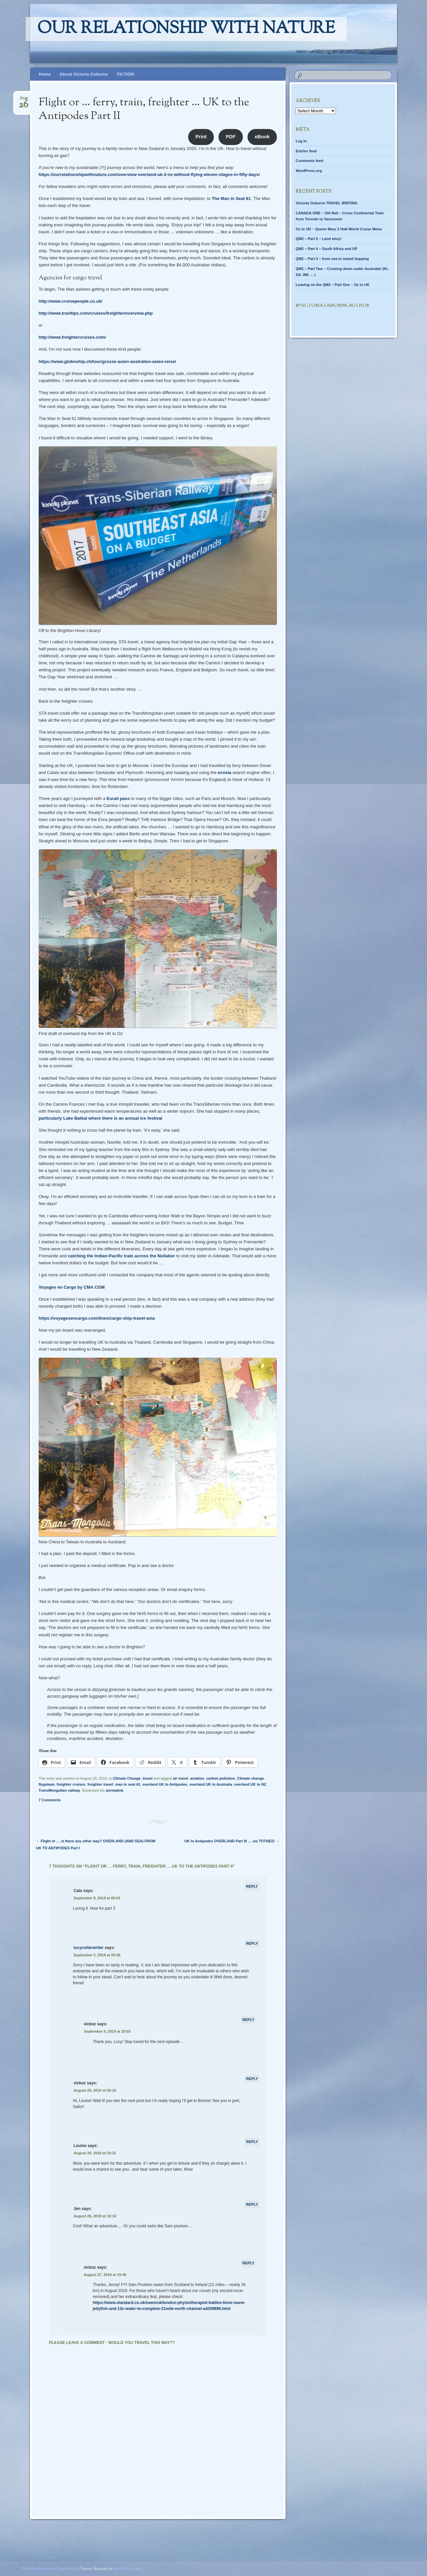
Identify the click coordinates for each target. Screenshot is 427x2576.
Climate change (250, 1778)
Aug (23, 100)
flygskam (47, 1784)
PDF (231, 136)
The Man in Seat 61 (231, 198)
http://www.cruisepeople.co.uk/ (70, 301)
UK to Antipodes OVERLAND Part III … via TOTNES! (232, 1841)
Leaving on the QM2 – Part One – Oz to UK (332, 285)
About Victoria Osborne (83, 74)
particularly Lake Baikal (63, 1118)
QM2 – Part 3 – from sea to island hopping (332, 259)
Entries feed (306, 151)
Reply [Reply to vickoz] (248, 2020)
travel (147, 1778)
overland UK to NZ (250, 1784)
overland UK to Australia (210, 1784)
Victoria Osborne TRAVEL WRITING (326, 203)
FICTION (125, 74)
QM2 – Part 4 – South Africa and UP (326, 249)
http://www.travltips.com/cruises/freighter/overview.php (96, 313)
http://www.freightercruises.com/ (72, 337)
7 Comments (50, 1800)
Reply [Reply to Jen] (252, 2204)
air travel (180, 1778)
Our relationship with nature (186, 29)
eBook (262, 136)
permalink (114, 1790)
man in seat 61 (127, 1784)
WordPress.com (127, 2569)
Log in (301, 141)
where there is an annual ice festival (125, 1118)
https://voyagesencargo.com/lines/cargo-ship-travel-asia (97, 1318)
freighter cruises (71, 1784)
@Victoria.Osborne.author (332, 306)
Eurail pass (118, 798)
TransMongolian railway (59, 1790)
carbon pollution (220, 1778)
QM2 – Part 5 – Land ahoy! (319, 239)
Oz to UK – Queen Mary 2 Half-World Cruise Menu (339, 229)
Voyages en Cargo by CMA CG (70, 1287)
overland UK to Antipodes (164, 1784)
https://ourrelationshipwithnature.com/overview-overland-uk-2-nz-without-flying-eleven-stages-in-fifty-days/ (149, 174)
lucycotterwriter (88, 1947)
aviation (197, 1778)
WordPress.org (309, 171)
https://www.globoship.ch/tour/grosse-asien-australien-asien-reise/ (107, 361)
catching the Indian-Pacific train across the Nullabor (121, 1255)
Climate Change (126, 1778)
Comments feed (309, 161)
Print (200, 136)
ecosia (224, 772)
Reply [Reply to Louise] (252, 2142)
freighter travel (100, 1784)
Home (45, 74)
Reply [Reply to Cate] (252, 1886)
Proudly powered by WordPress (49, 2569)
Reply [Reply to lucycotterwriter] (252, 1943)
